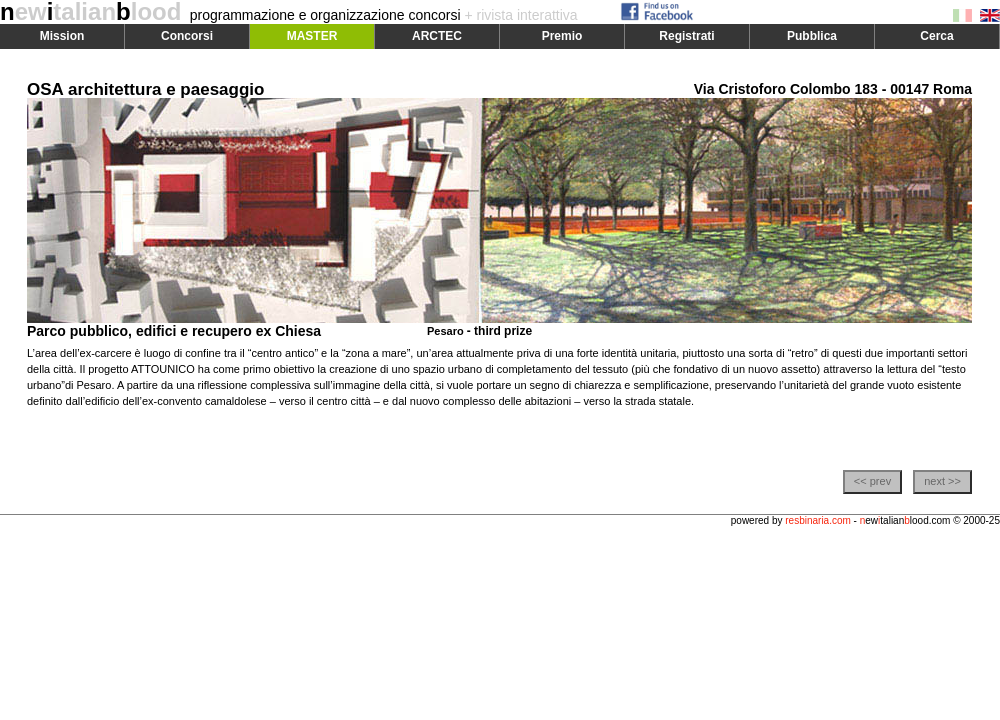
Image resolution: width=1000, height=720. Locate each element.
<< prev (872, 481)
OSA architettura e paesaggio (145, 89)
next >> (942, 481)
